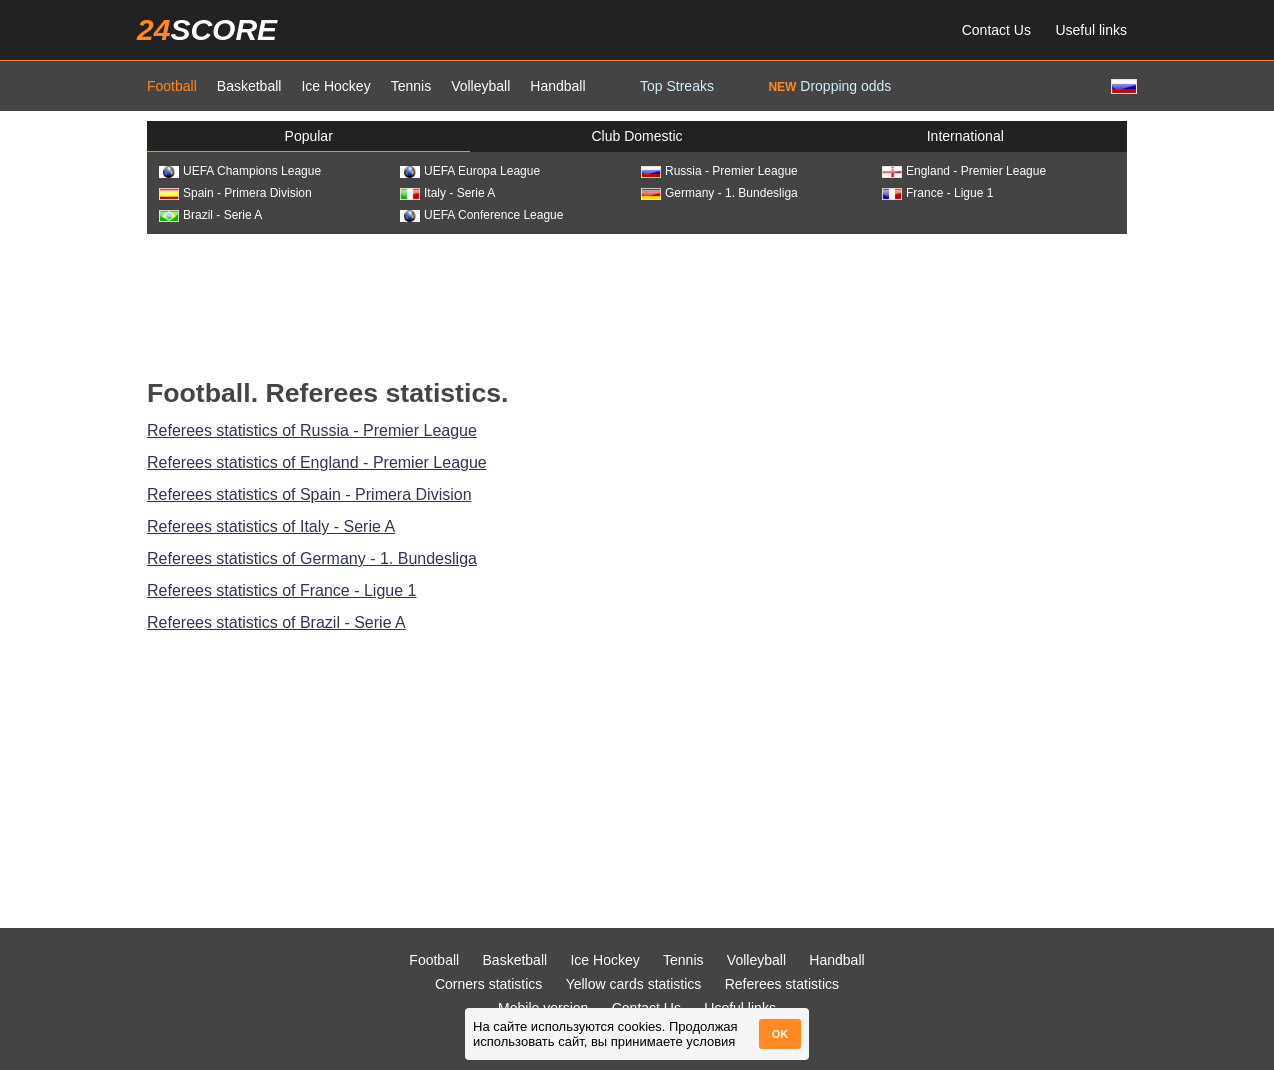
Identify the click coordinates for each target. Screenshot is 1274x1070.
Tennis (411, 86)
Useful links (1091, 30)
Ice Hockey (335, 86)
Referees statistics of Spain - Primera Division (309, 494)
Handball (557, 86)
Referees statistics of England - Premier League (317, 462)
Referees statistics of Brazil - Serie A (276, 622)
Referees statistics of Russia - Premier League (312, 430)
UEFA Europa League (470, 171)
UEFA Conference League (481, 215)
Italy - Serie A (447, 193)
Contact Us (996, 30)
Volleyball (480, 86)
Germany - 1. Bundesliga (719, 193)
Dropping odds (829, 86)
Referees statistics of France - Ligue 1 (281, 590)
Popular (309, 136)
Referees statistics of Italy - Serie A (271, 526)
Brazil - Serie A (210, 215)
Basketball (249, 86)
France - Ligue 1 (937, 193)
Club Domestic (636, 136)
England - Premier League (964, 171)
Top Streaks (677, 86)
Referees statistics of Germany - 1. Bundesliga (312, 558)
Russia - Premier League (719, 171)
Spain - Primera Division (235, 193)
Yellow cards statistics (634, 984)
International (965, 136)
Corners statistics (488, 984)
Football (172, 86)
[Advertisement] (637, 304)
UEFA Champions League (240, 171)
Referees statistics (782, 984)
